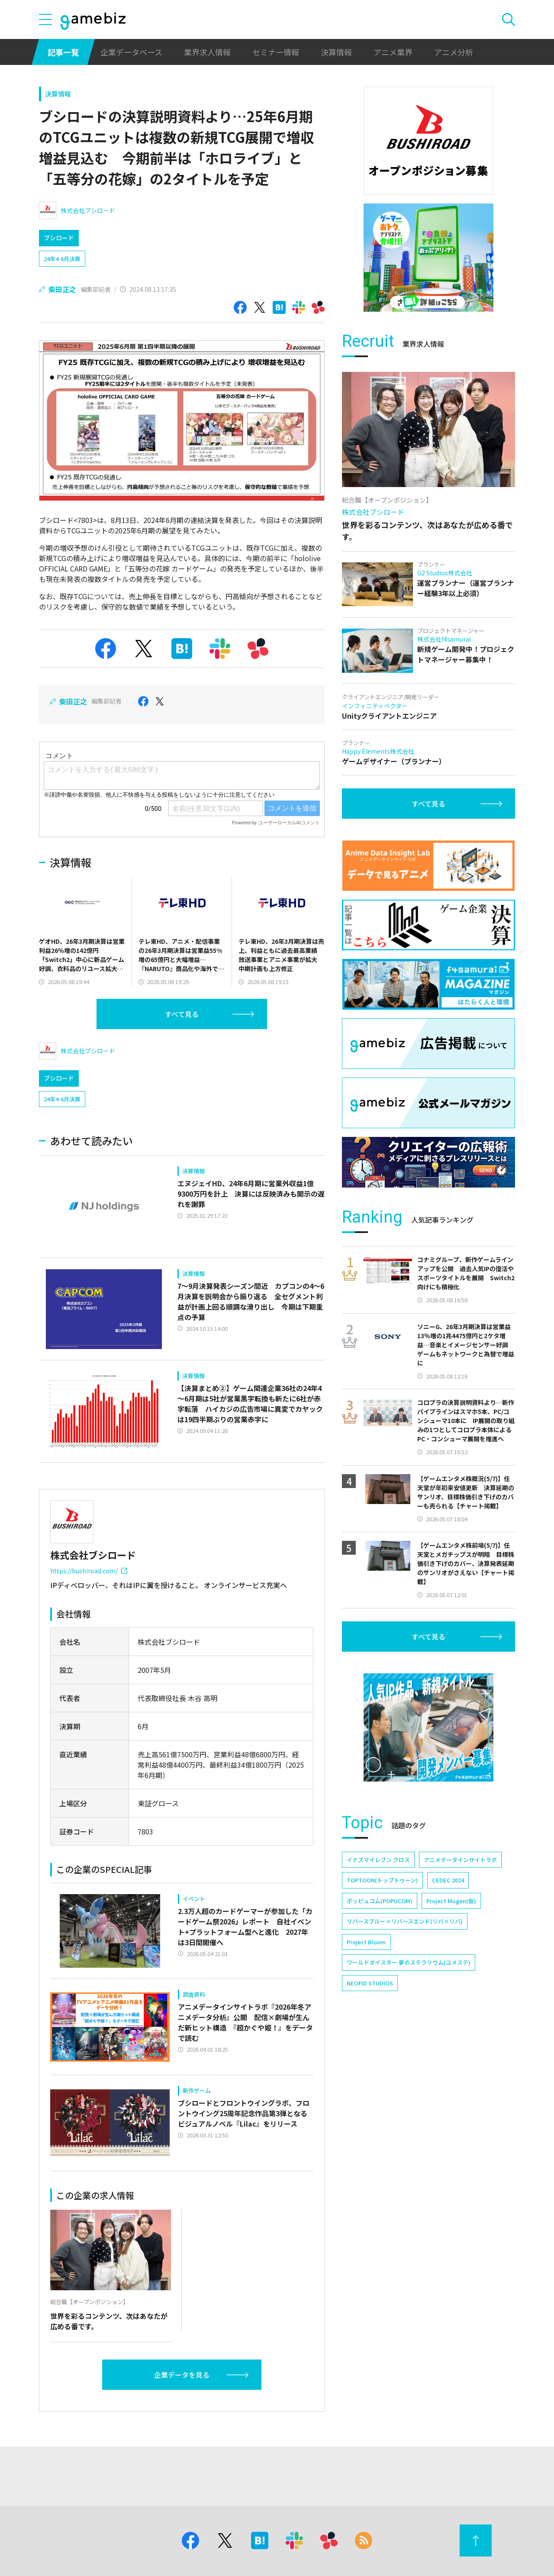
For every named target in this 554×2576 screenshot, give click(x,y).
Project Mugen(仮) (451, 1901)
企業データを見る (181, 2374)
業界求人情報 (207, 52)
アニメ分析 (453, 52)
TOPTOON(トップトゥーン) (382, 1880)
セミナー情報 (275, 52)
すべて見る (182, 1014)
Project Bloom (366, 1942)
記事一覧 (63, 52)
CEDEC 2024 (448, 1880)
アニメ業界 (393, 52)
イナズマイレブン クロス (378, 1860)
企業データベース (131, 52)
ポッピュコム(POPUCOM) (379, 1901)
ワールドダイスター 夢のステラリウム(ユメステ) (408, 1962)
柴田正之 (62, 289)
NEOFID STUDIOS (370, 1983)
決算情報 (336, 52)
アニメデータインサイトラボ (460, 1860)
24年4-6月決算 (62, 259)
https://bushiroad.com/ (88, 1570)
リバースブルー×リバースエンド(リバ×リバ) (405, 1921)
